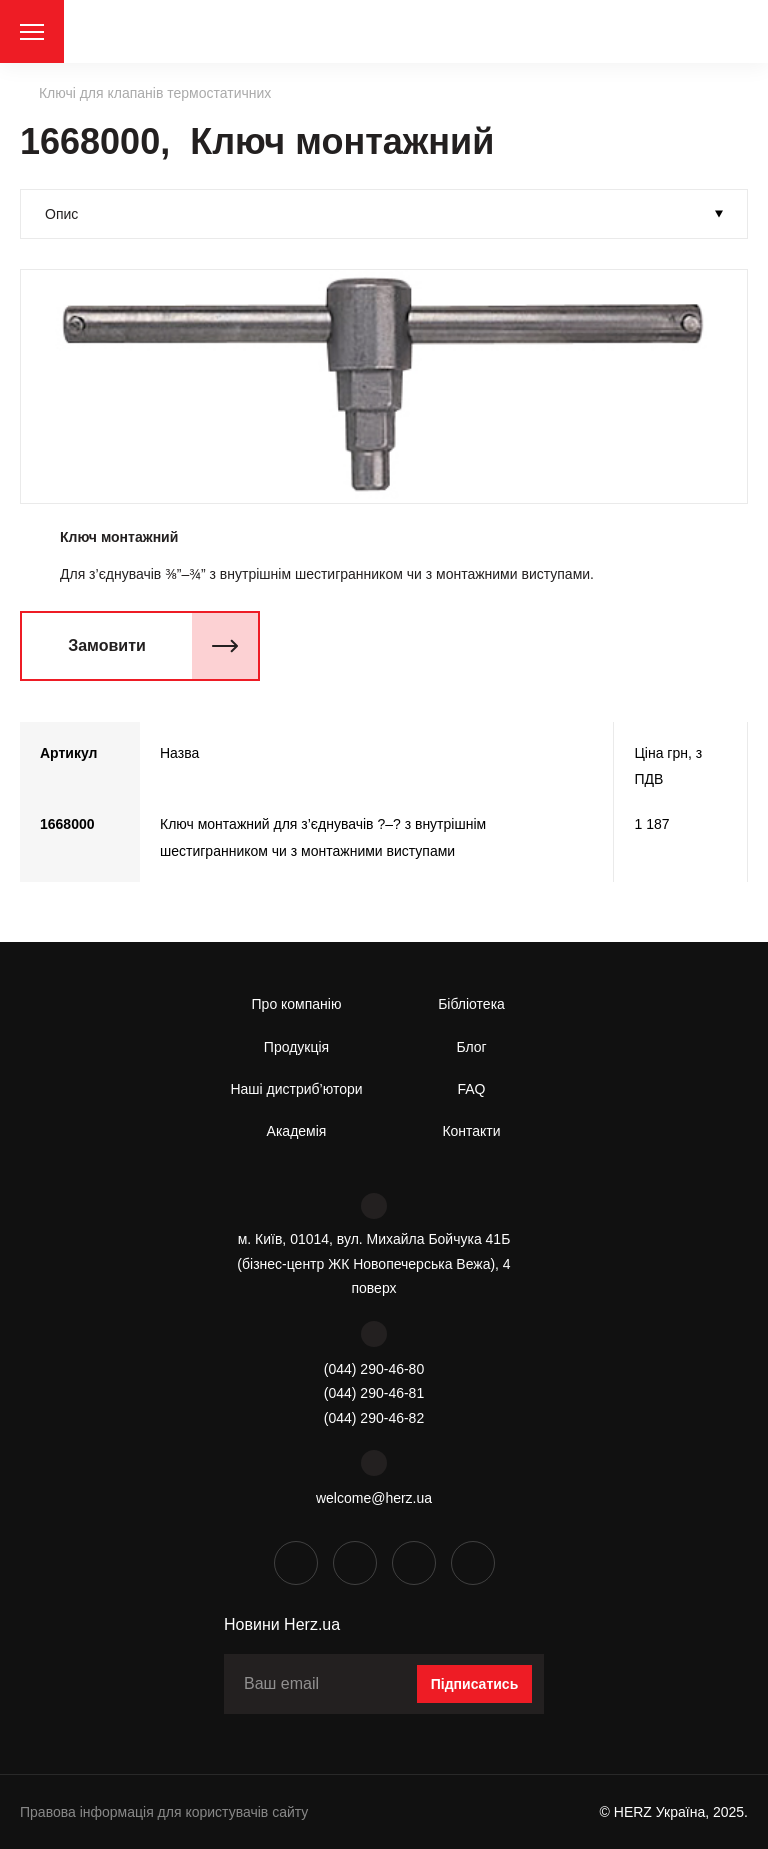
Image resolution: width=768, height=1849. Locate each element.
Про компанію (297, 1004)
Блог (471, 1047)
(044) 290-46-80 (374, 1369)
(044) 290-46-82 (374, 1418)
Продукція (296, 1047)
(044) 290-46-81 (374, 1393)
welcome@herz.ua (374, 1498)
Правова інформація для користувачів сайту (164, 1812)
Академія (297, 1131)
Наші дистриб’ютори (296, 1089)
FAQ (471, 1089)
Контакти (471, 1131)
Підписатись (475, 1684)
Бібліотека (471, 1004)
